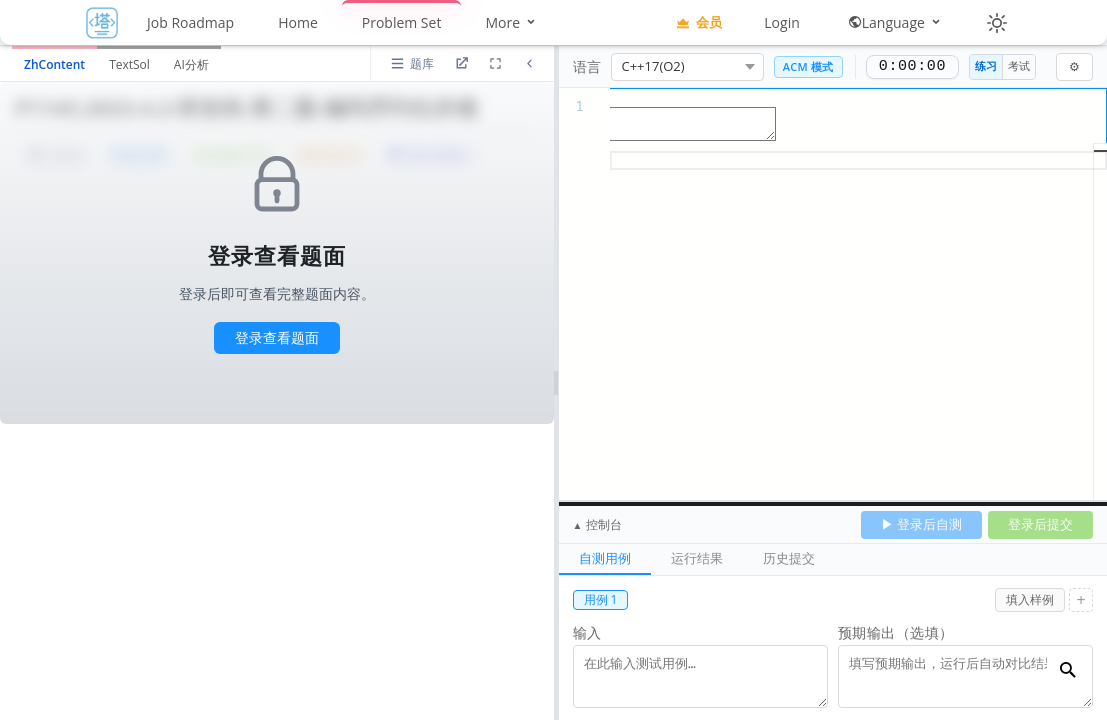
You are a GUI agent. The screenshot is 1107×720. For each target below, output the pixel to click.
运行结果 (697, 558)
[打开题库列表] (411, 64)
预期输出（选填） (896, 632)
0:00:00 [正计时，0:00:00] (912, 67)
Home (298, 22)
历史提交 (789, 558)
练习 (986, 65)
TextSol (129, 64)
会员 (699, 22)
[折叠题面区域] (530, 64)
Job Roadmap (190, 22)
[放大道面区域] (496, 64)
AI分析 (191, 64)
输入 (587, 632)
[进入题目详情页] (462, 64)
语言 (587, 66)
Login (781, 22)
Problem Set (402, 22)
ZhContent (54, 64)
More (511, 22)
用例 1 (601, 599)
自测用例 (605, 558)
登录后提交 (1040, 524)
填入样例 (1030, 599)
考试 (1019, 65)
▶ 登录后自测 (921, 524)
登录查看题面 (277, 337)
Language (895, 22)
